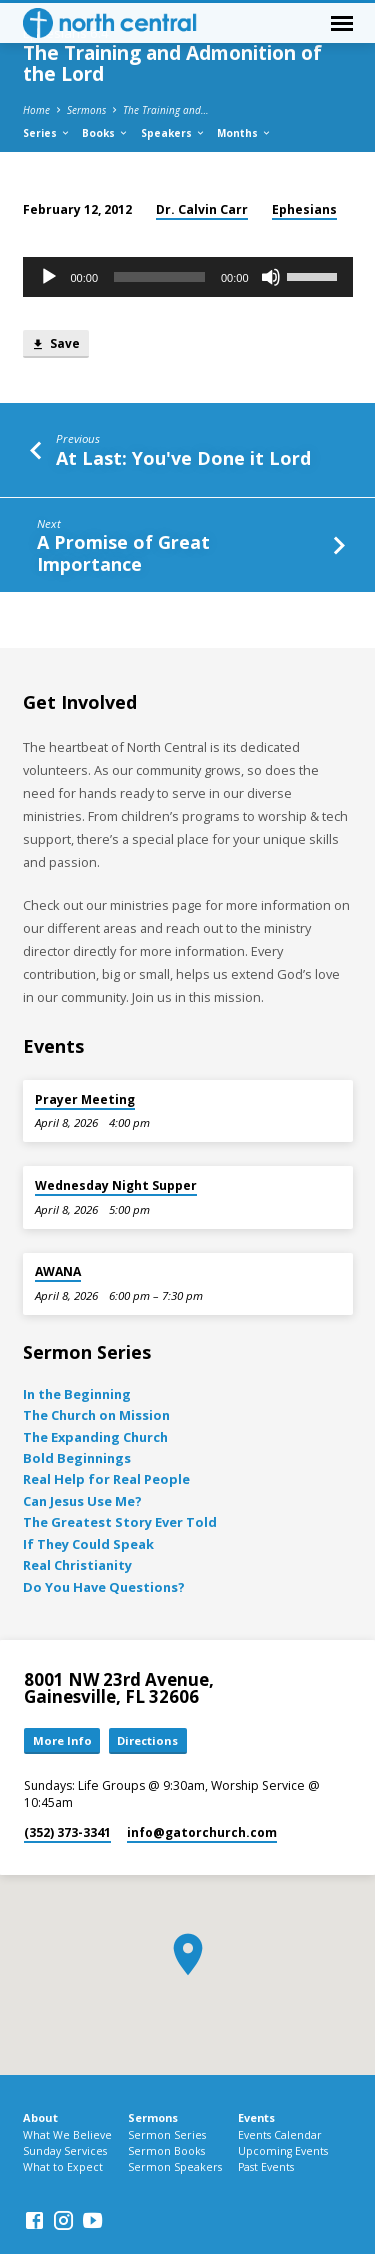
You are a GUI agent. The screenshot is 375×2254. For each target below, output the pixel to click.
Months (244, 133)
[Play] (49, 277)
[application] (188, 277)
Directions (147, 1740)
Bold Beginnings (77, 1458)
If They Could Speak (88, 1544)
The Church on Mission (96, 1415)
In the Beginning (77, 1394)
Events (256, 2117)
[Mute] (271, 277)
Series (47, 133)
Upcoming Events (283, 2151)
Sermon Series (167, 2135)
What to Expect (63, 2167)
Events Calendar (280, 2135)
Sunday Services (65, 2151)
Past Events (266, 2167)
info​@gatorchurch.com (202, 1832)
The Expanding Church (95, 1437)
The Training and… (166, 110)
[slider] (159, 277)
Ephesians (304, 209)
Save (55, 344)
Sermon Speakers (175, 2167)
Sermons (86, 110)
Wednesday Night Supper (116, 1185)
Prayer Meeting (85, 1099)
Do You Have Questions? (104, 1587)
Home (36, 110)
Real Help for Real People (106, 1479)
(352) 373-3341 (67, 1832)
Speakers (173, 133)
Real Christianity (77, 1565)
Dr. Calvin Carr (202, 209)
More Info (62, 1740)
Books (105, 133)
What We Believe (67, 2135)
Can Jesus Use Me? (82, 1501)
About (40, 2117)
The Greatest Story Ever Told (120, 1522)
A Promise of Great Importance (123, 552)
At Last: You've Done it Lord (183, 458)
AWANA (58, 1271)
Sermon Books (166, 2151)
